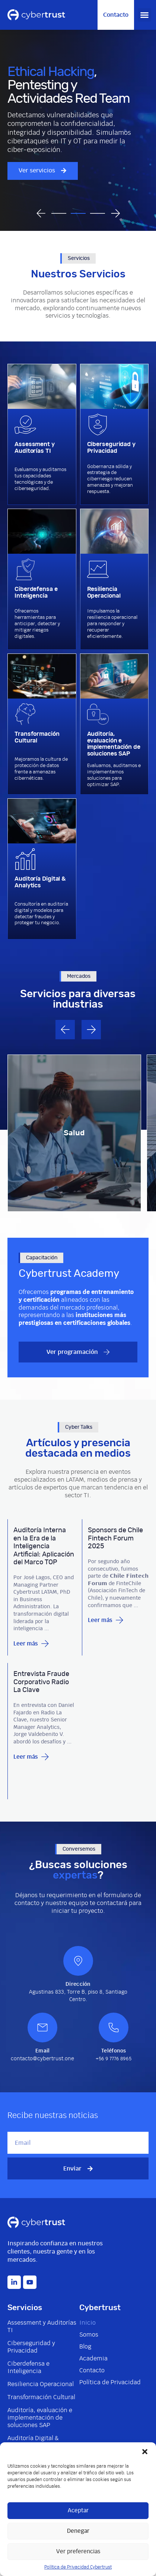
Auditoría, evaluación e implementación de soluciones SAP (39, 2417)
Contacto (92, 2370)
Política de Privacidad (110, 2382)
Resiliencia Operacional (40, 2384)
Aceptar (78, 2510)
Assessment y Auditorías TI (41, 2326)
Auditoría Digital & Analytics (33, 2442)
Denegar (78, 2531)
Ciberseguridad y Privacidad (31, 2347)
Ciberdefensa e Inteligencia (28, 2367)
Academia (93, 2359)
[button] (145, 2451)
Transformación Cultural (41, 2397)
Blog (85, 2347)
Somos (88, 2335)
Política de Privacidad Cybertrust (78, 2567)
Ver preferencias (78, 2551)
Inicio (87, 2323)
